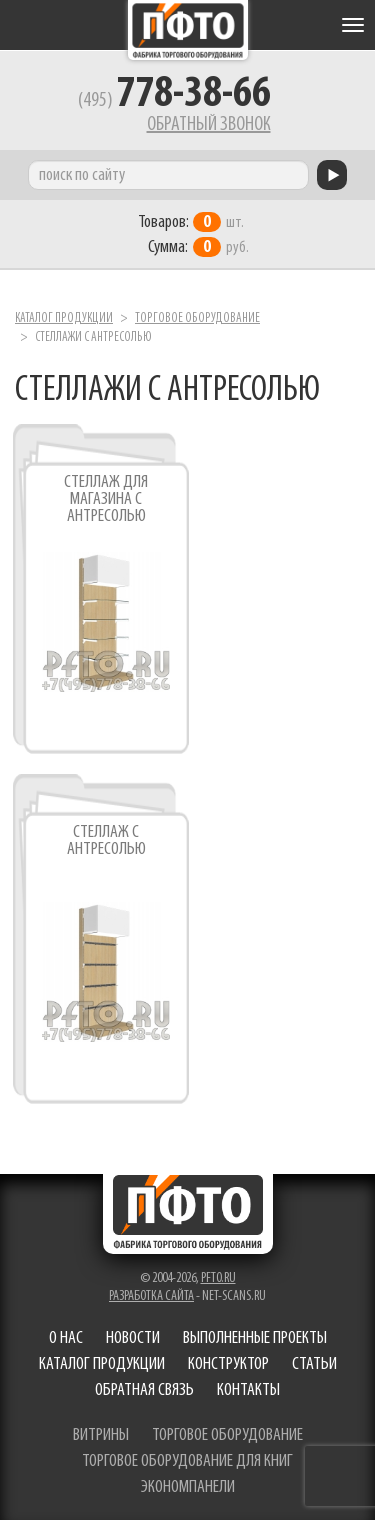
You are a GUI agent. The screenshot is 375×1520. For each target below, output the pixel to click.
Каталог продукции (64, 318)
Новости (133, 1338)
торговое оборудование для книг (187, 1461)
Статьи (314, 1364)
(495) (174, 101)
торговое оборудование (227, 1435)
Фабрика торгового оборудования (188, 30)
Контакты (248, 1390)
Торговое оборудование (197, 318)
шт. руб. (193, 235)
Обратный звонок (209, 125)
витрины (101, 1435)
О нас (66, 1338)
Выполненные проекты (255, 1338)
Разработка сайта (151, 1296)
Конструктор (228, 1364)
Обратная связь (144, 1390)
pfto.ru (218, 1278)
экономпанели (188, 1487)
